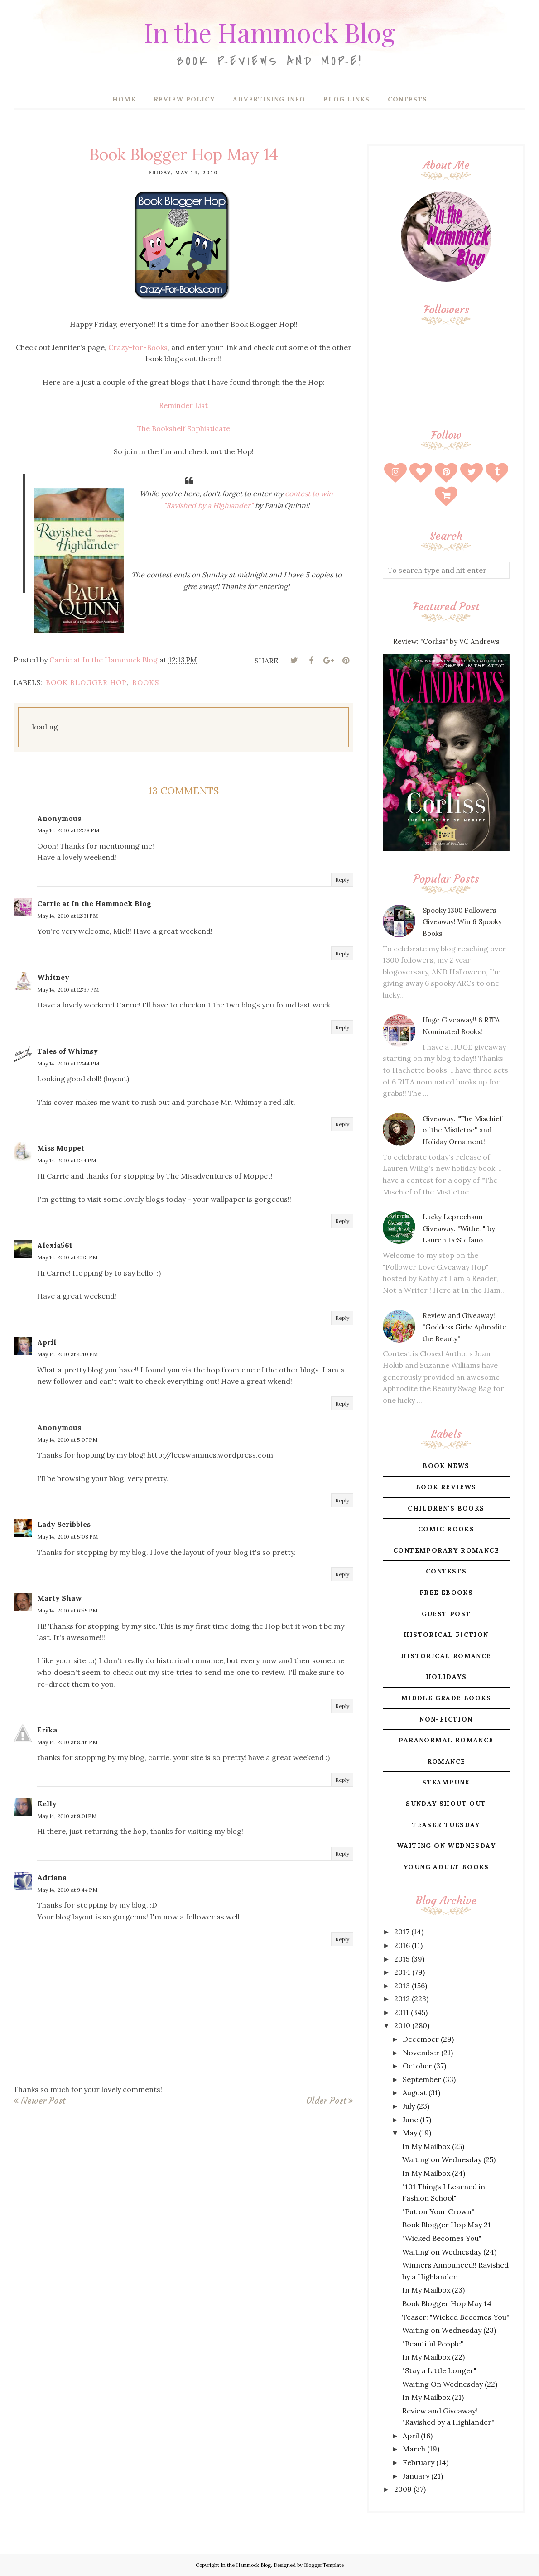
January (416, 2475)
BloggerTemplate (324, 2565)
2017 (401, 1931)
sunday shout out (446, 1803)
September (422, 2079)
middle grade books (446, 1698)
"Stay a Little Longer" (439, 2370)
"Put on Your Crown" (438, 2211)
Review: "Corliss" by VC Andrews (446, 641)
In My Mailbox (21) (433, 2397)
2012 (402, 1998)
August (415, 2092)
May (410, 2132)
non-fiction (445, 1719)
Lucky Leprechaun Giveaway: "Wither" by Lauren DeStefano (459, 1228)
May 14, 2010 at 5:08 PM (67, 1536)
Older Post (326, 2100)
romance (446, 1761)
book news (446, 1466)
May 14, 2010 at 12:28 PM (68, 830)
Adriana (52, 1877)
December (421, 2039)
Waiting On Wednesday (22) (449, 2384)
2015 (401, 1958)
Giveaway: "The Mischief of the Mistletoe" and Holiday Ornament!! (462, 1130)
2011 (401, 2012)
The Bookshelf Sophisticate (183, 428)
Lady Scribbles (64, 1524)
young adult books (446, 1867)
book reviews (446, 1487)
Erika (47, 1729)
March (414, 2448)
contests (446, 1571)
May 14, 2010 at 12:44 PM (68, 1063)
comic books (446, 1529)
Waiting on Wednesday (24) (449, 2251)
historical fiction (446, 1635)
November (421, 2052)
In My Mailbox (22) (433, 2356)
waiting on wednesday (446, 1846)
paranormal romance (446, 1740)
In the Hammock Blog (269, 29)
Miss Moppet (60, 1147)
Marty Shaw (59, 1597)
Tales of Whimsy (67, 1050)
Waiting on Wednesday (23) (449, 2330)
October (417, 2065)
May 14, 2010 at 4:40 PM (67, 1354)
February (418, 2462)
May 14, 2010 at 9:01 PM (66, 1816)
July (409, 2106)
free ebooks (446, 1592)
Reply (342, 879)
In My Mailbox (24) (433, 2173)
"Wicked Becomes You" (441, 2238)
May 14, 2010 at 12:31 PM (67, 915)
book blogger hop (86, 682)
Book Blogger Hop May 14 (446, 2303)
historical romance (446, 1656)
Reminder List (183, 405)
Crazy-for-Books (138, 347)
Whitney (53, 977)
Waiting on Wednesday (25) (449, 2159)
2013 (402, 1985)
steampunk (446, 1782)
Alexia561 (54, 1245)
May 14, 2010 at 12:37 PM (68, 989)
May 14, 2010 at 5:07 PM (67, 1439)
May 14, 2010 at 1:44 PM (66, 1160)
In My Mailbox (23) (433, 2289)
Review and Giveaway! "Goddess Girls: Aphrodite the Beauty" (464, 1327)
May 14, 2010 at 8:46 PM (67, 1742)
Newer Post (43, 2100)
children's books (446, 1508)
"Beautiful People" (432, 2343)
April (46, 1342)
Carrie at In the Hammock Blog (94, 903)
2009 (403, 2489)
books (145, 682)
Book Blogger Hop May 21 (446, 2224)
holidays (446, 1677)
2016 (402, 1945)
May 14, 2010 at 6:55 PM (67, 1610)
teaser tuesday (446, 1825)
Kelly (47, 1803)
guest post (446, 1614)
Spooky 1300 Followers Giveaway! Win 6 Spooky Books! (462, 922)
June (410, 2119)
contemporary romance (446, 1550)
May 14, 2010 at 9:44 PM (67, 1889)
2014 (402, 1971)
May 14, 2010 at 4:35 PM (67, 1257)
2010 (402, 2025)
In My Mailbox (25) (433, 2146)
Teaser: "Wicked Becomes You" (455, 2317)
